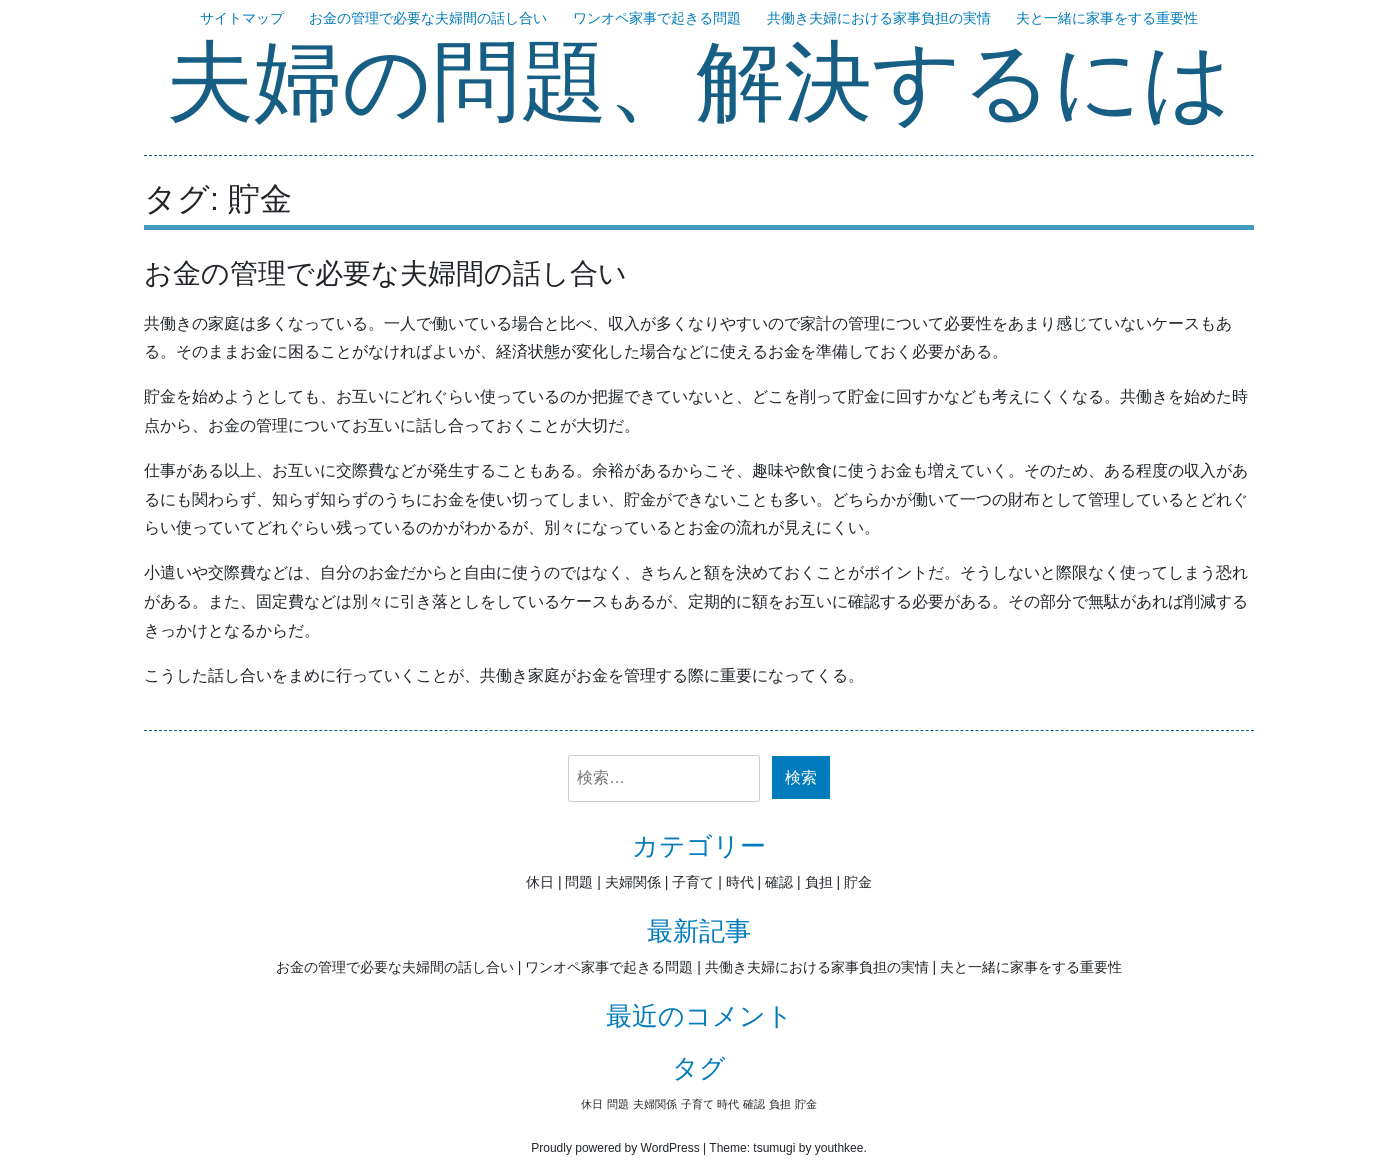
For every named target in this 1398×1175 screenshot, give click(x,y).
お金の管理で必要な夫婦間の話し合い (428, 18)
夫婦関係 (633, 882)
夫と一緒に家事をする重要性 (1107, 18)
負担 (819, 882)
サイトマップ (242, 18)
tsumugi (774, 1148)
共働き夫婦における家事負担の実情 (879, 18)
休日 (540, 882)
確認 (779, 882)
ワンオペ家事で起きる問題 (657, 18)
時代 (740, 882)
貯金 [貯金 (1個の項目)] (806, 1104)
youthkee (839, 1148)
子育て (693, 882)
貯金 (858, 882)
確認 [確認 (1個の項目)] (754, 1104)
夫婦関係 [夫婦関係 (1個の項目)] (655, 1104)
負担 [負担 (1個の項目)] (780, 1104)
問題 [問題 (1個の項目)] (618, 1104)
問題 (579, 882)
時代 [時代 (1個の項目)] (728, 1104)
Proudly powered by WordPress (615, 1148)
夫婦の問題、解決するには (699, 85)
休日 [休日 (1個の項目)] (592, 1104)
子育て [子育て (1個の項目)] (697, 1104)
